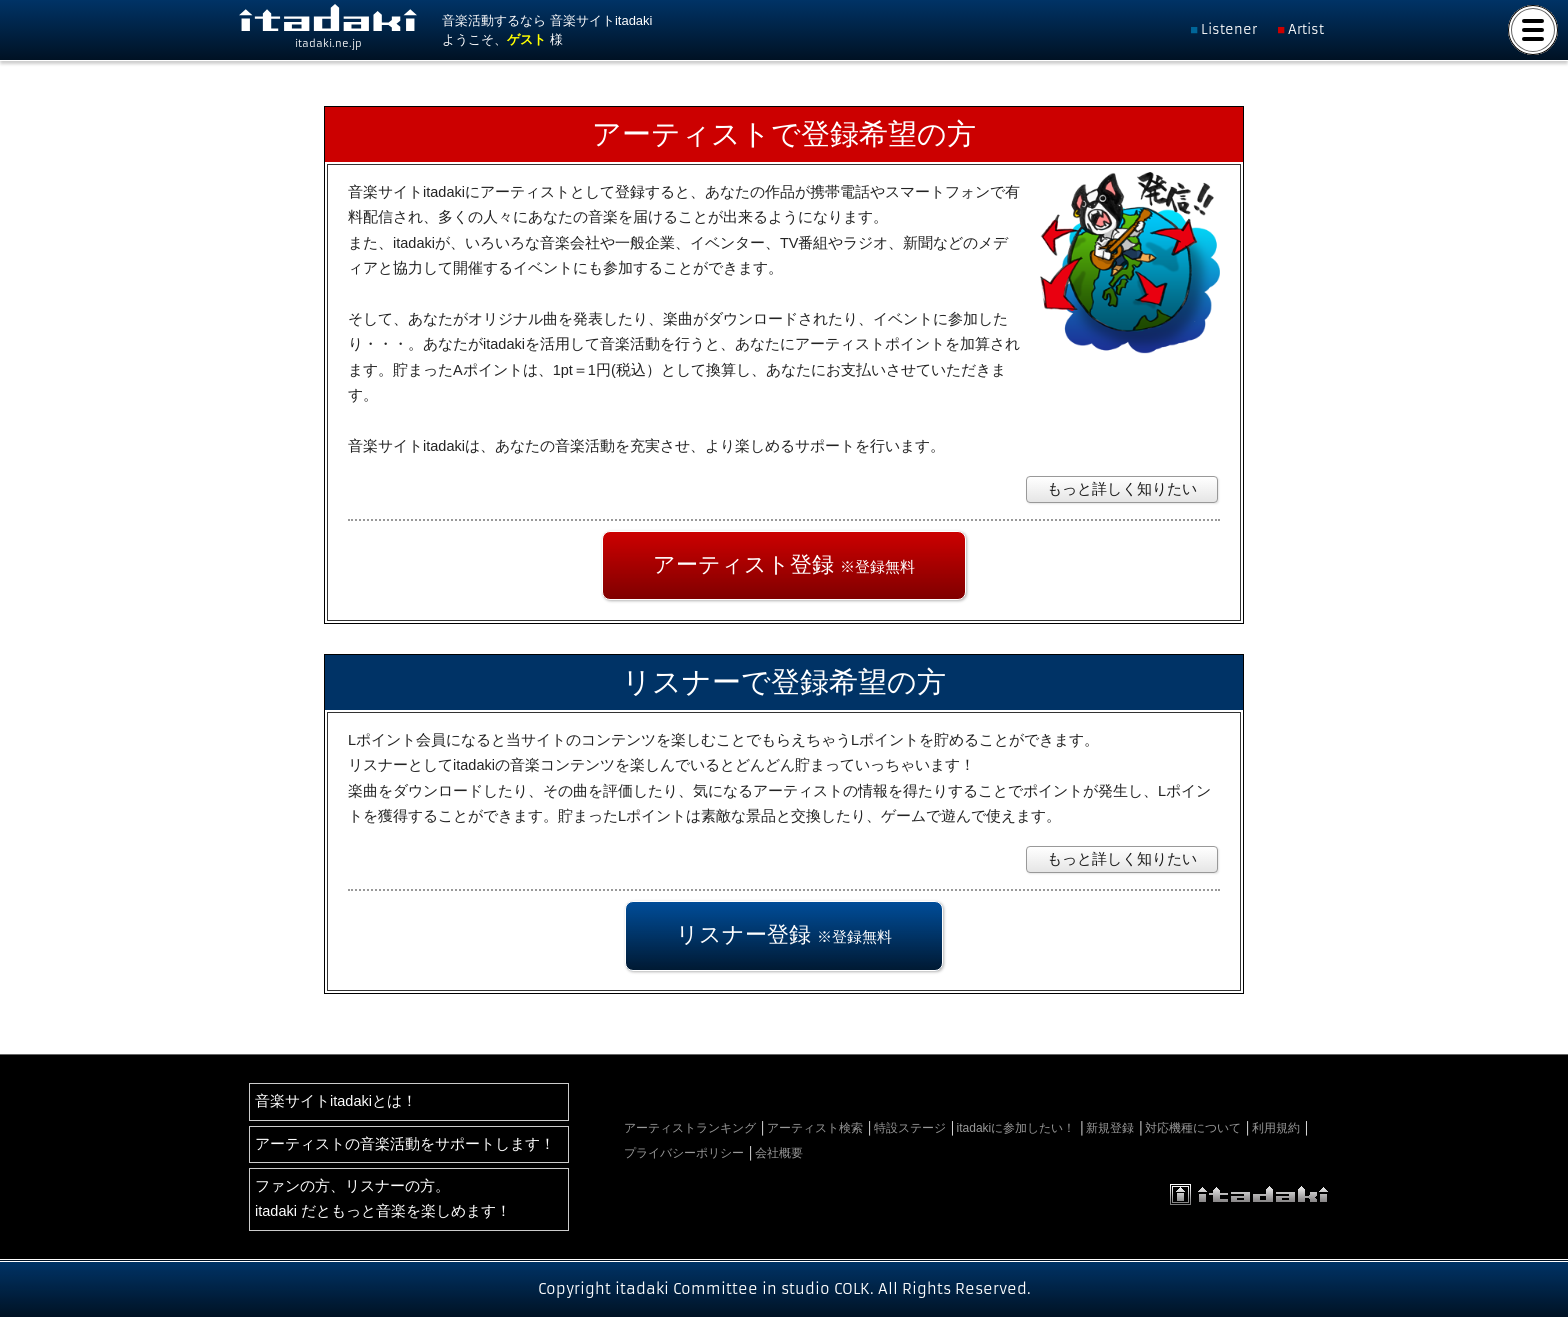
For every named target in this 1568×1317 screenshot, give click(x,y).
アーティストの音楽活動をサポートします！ (405, 1144)
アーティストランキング (690, 1128)
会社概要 (779, 1153)
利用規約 (1276, 1128)
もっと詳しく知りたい (1122, 489)
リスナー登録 (784, 934)
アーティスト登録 (784, 564)
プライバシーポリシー (684, 1153)
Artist (1306, 29)
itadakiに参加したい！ (1016, 1128)
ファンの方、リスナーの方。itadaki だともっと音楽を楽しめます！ (383, 1198)
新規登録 (1110, 1128)
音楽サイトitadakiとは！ (336, 1101)
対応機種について (1193, 1128)
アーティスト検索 (815, 1128)
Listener (1229, 29)
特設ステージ (910, 1128)
